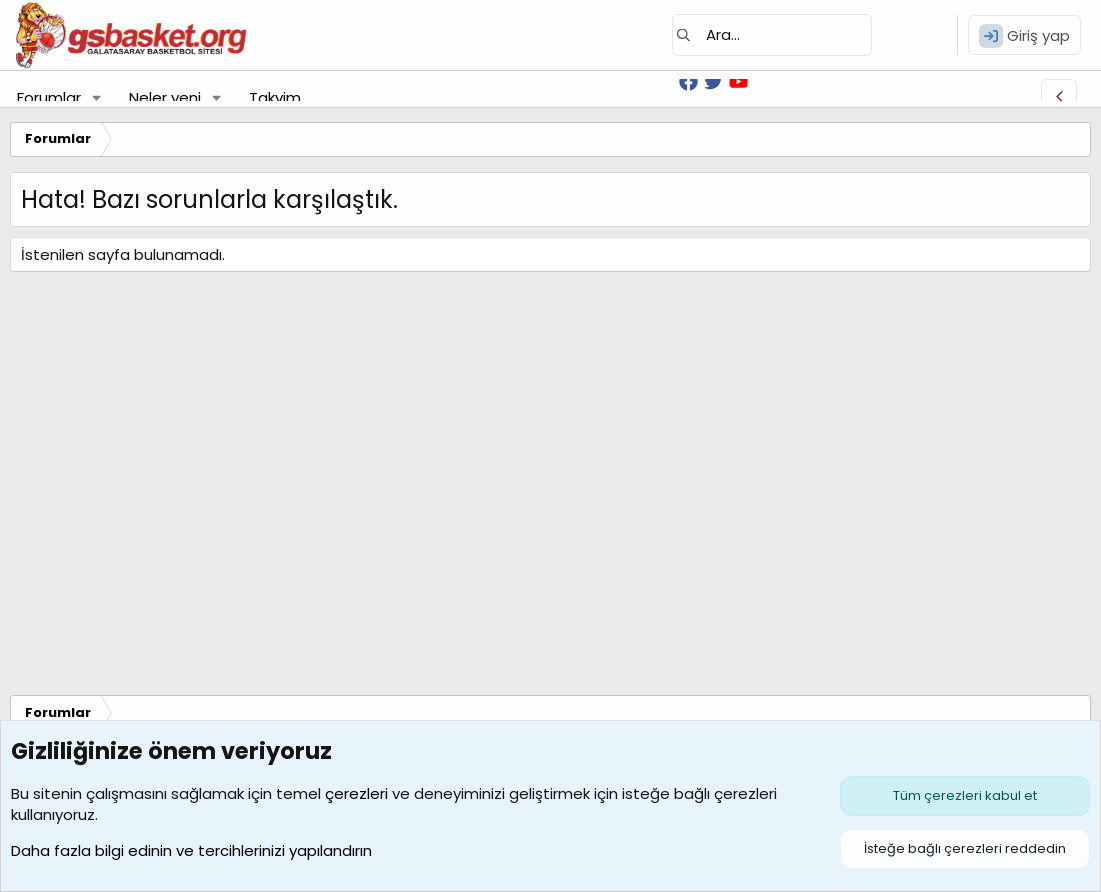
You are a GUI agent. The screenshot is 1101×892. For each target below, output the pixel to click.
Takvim (275, 97)
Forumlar (49, 97)
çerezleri (356, 793)
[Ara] (772, 35)
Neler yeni (165, 97)
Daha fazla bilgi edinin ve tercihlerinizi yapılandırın (191, 850)
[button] (97, 97)
